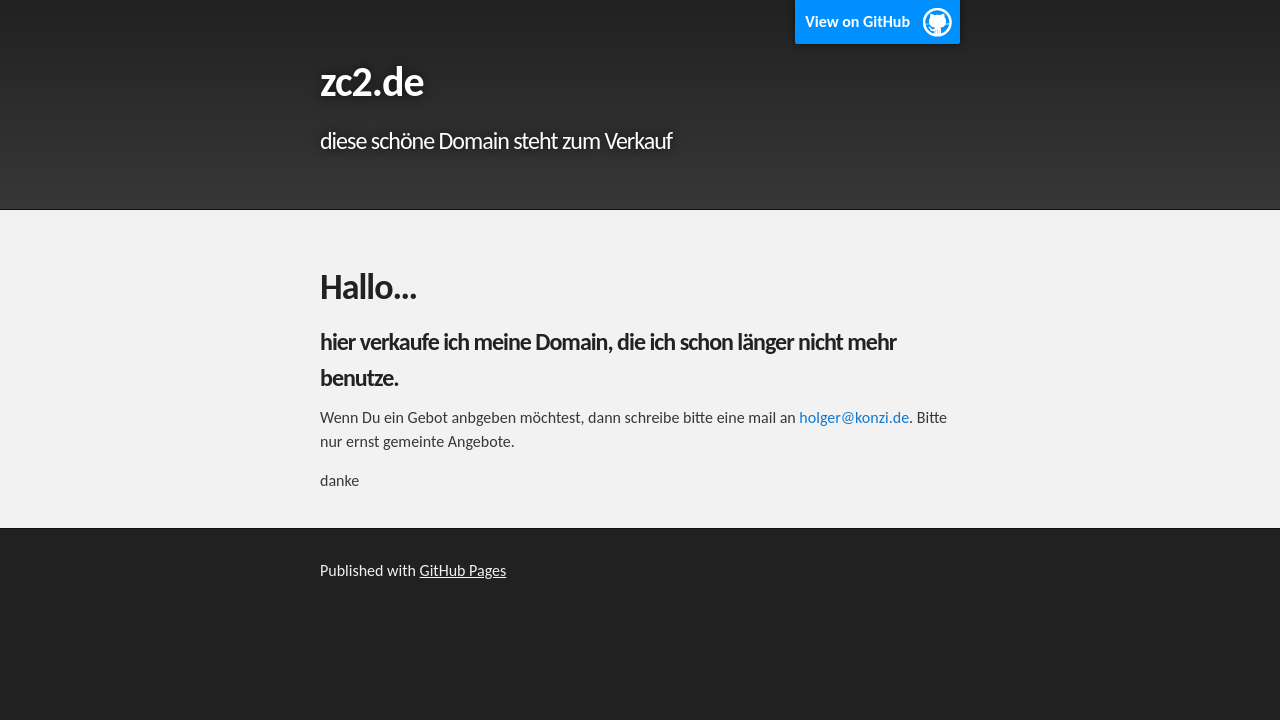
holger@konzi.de (854, 417)
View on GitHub (857, 21)
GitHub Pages (463, 570)
